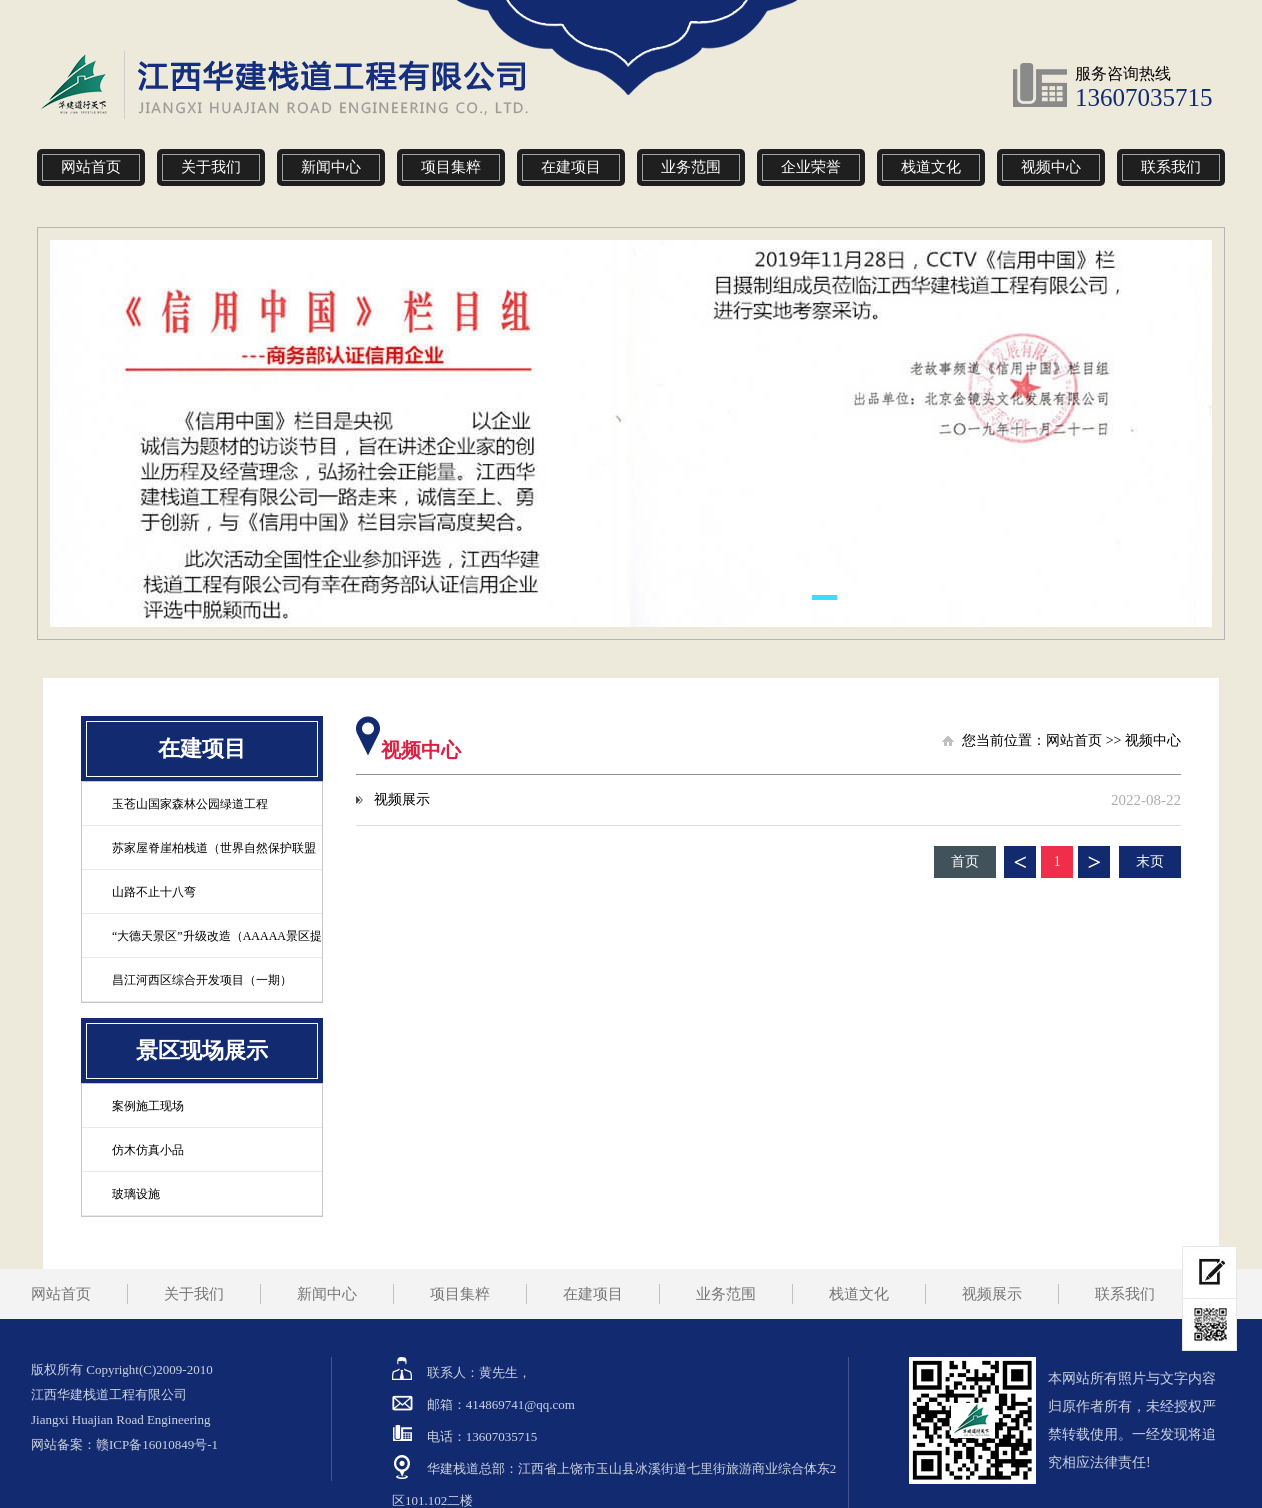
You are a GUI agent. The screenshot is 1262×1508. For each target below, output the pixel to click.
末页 (1150, 861)
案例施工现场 (148, 1106)
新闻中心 (331, 167)
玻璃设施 (136, 1194)
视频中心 (1051, 167)
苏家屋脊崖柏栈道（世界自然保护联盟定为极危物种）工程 (199, 865)
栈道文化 (931, 167)
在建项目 (571, 167)
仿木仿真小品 (148, 1150)
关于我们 (211, 167)
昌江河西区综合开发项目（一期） (202, 980)
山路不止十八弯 (154, 892)
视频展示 (402, 799)
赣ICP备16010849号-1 (157, 1444)
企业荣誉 (811, 167)
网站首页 (91, 167)
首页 (965, 861)
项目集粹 (451, 167)
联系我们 (1171, 167)
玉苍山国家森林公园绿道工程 (190, 804)
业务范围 (691, 167)
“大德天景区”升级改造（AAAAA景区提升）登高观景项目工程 (202, 953)
